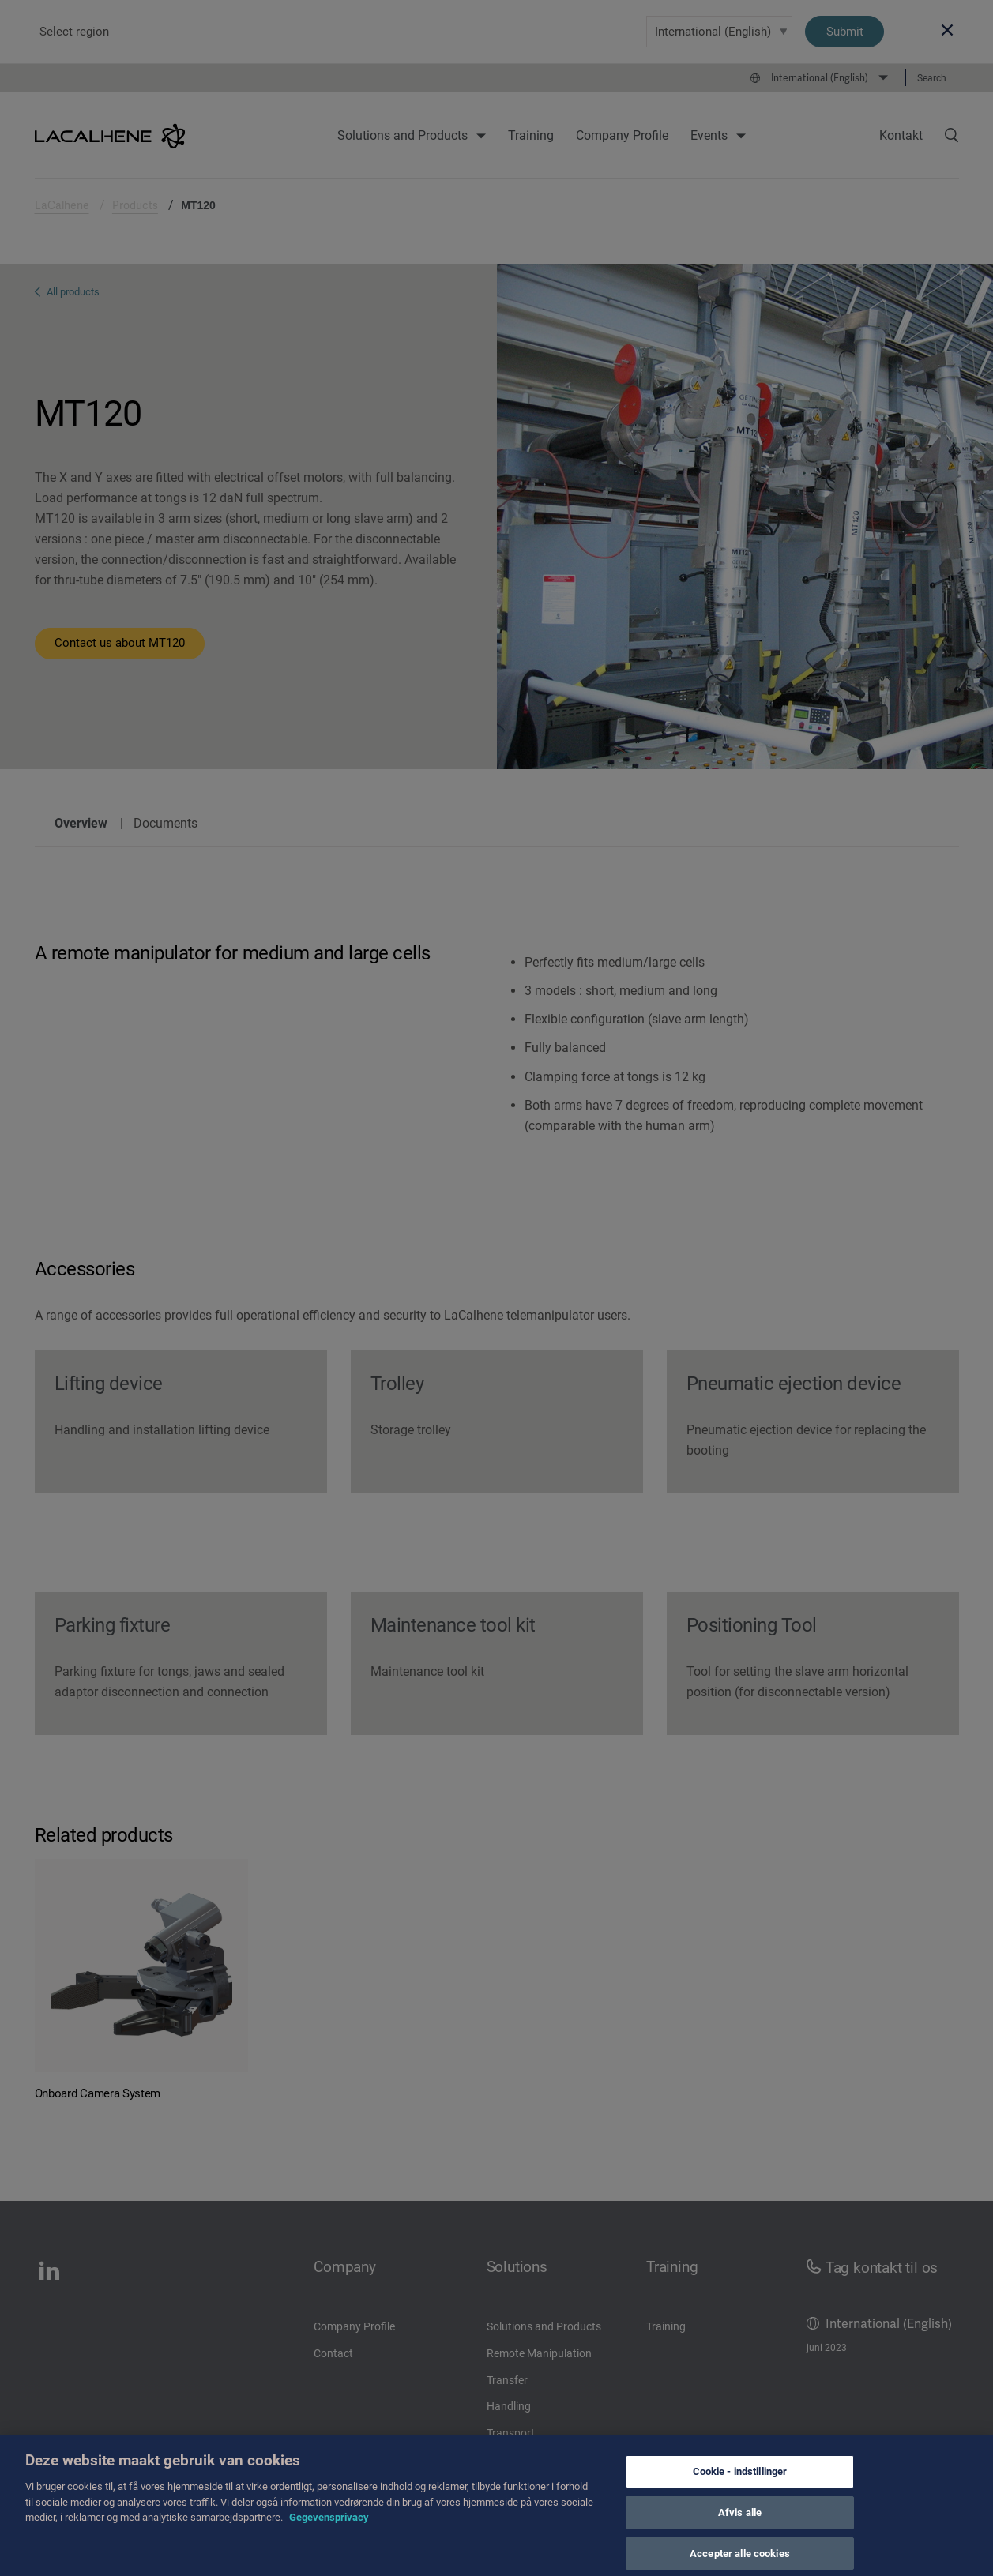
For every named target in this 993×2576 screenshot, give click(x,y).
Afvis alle (740, 2538)
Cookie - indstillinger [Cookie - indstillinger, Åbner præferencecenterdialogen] (740, 2497)
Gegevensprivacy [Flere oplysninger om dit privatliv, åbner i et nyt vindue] (328, 2543)
